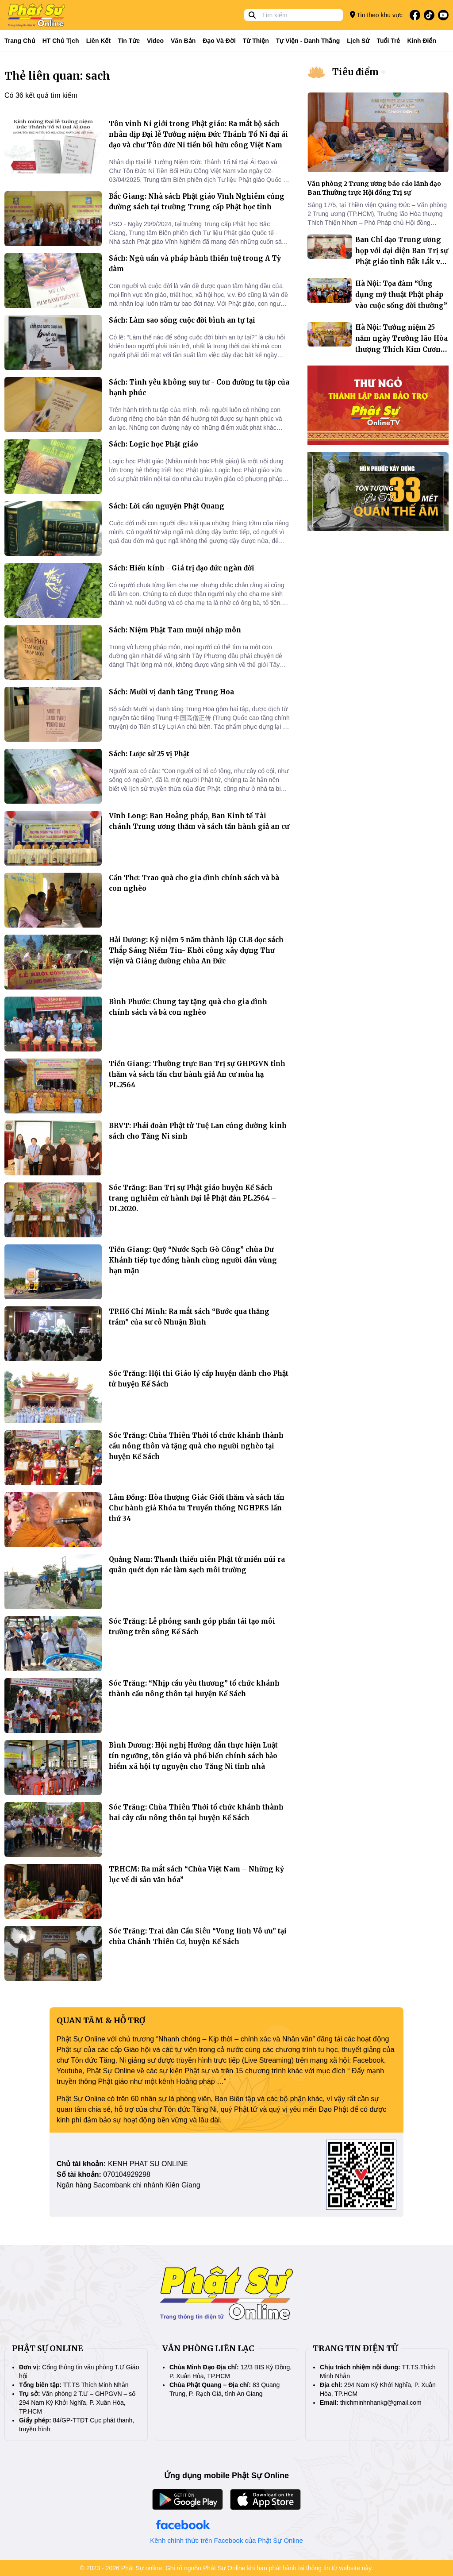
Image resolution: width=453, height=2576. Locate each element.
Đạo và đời (219, 40)
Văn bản (183, 40)
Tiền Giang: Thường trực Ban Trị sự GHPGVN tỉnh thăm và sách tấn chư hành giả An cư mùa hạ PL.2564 (197, 1074)
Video (155, 40)
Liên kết (98, 40)
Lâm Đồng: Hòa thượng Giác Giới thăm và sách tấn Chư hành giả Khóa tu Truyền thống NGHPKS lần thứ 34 (196, 1508)
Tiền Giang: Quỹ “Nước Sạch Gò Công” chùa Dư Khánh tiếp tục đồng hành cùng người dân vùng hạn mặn (193, 1260)
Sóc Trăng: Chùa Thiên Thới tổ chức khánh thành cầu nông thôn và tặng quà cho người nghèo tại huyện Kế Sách (196, 1446)
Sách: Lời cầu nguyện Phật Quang (166, 506)
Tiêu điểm (355, 71)
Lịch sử (358, 40)
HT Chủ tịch (60, 40)
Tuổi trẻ (388, 40)
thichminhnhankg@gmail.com (381, 2402)
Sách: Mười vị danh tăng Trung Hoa (171, 692)
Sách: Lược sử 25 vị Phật (149, 754)
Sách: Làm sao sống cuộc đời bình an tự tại (182, 320)
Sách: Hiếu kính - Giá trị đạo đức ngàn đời (181, 568)
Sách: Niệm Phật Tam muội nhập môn (175, 630)
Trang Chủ (19, 40)
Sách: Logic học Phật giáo (153, 444)
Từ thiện (256, 40)
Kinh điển (422, 40)
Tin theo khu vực (376, 15)
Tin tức (129, 40)
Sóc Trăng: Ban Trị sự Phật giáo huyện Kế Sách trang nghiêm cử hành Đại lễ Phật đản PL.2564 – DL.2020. (192, 1198)
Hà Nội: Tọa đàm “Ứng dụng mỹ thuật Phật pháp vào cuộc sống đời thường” (401, 294)
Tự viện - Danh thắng (308, 40)
